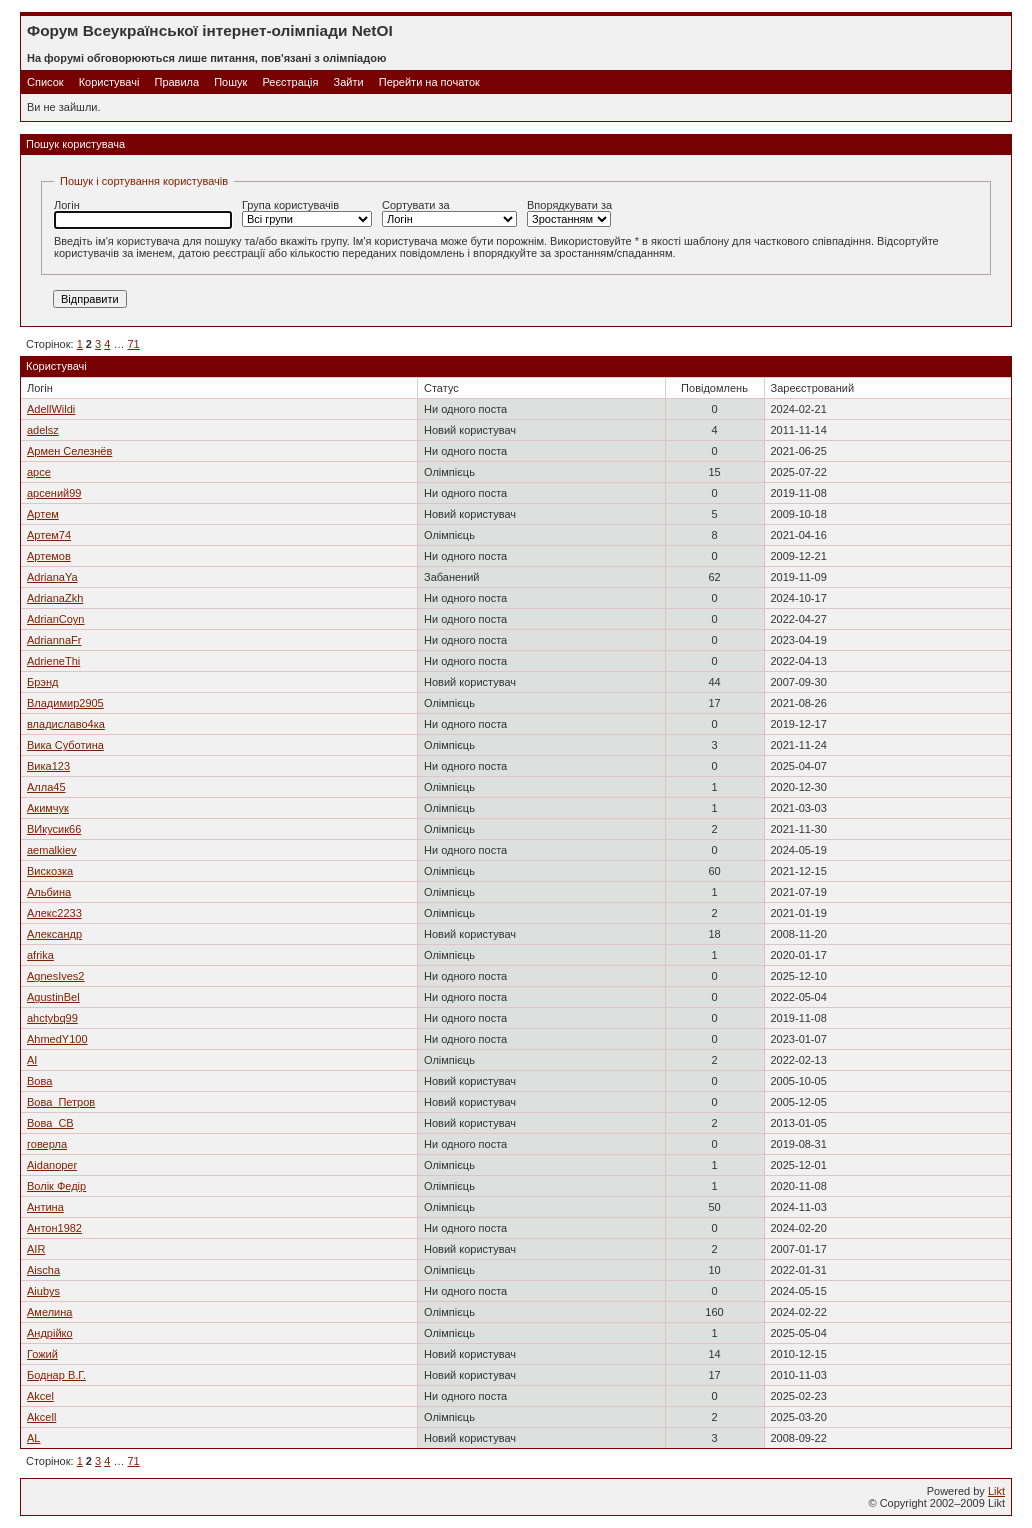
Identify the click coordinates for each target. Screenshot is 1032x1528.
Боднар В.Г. (56, 1375)
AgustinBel (53, 997)
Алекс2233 (54, 913)
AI (32, 1060)
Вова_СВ (50, 1123)
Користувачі (109, 82)
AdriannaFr (54, 640)
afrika (40, 955)
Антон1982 (54, 1228)
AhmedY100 (57, 1039)
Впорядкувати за (569, 213)
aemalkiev (52, 850)
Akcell (41, 1417)
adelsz (43, 430)
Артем (43, 514)
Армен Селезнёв (69, 451)
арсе (39, 472)
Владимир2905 (65, 703)
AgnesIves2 (55, 976)
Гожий (42, 1354)
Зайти (349, 82)
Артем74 (49, 535)
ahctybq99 (52, 1018)
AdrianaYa (52, 577)
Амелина (49, 1312)
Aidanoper (52, 1165)
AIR (36, 1249)
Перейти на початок (429, 82)
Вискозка (50, 871)
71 (133, 344)
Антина (45, 1207)
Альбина (49, 892)
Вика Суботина (65, 745)
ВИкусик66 (54, 829)
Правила (176, 82)
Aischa (43, 1270)
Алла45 (46, 787)
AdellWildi (51, 409)
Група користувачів (307, 213)
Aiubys (43, 1291)
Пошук (230, 82)
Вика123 (48, 766)
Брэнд (42, 682)
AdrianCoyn (55, 619)
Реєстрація (290, 82)
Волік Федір (56, 1186)
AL (33, 1438)
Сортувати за (449, 213)
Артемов (49, 556)
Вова (39, 1081)
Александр (54, 934)
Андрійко (50, 1333)
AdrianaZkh (55, 598)
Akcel (40, 1396)
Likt (996, 1491)
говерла (47, 1144)
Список (45, 82)
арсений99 (54, 493)
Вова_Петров (61, 1102)
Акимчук (48, 808)
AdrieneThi (53, 661)
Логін (143, 214)
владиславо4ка (66, 724)
